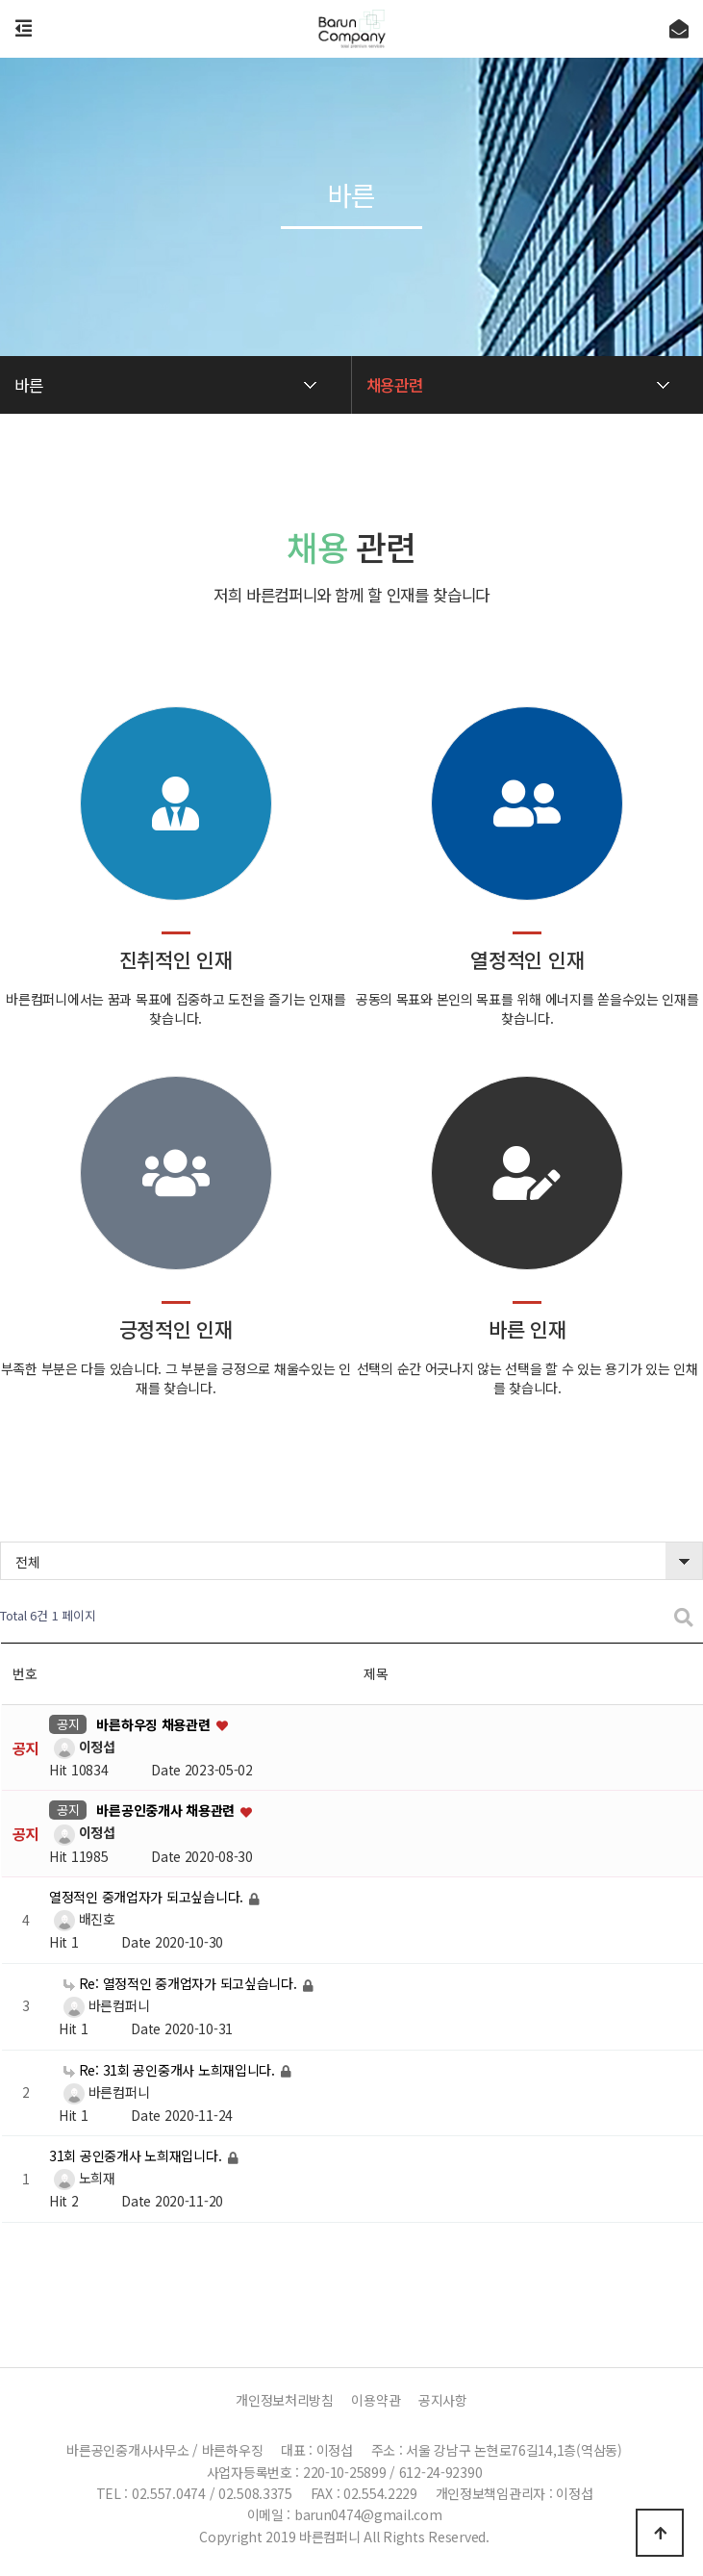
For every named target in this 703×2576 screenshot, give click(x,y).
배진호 (82, 1918)
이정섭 (82, 1746)
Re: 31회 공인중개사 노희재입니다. (171, 2069)
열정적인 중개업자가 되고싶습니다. (148, 1897)
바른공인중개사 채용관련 (167, 1811)
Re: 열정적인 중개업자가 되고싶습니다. (181, 1983)
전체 (27, 1561)
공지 (68, 1724)
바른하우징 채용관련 (154, 1724)
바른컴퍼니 (104, 2005)
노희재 (82, 2177)
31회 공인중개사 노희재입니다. (137, 2156)
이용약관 (375, 2400)
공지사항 (442, 2400)
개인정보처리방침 (285, 2400)
